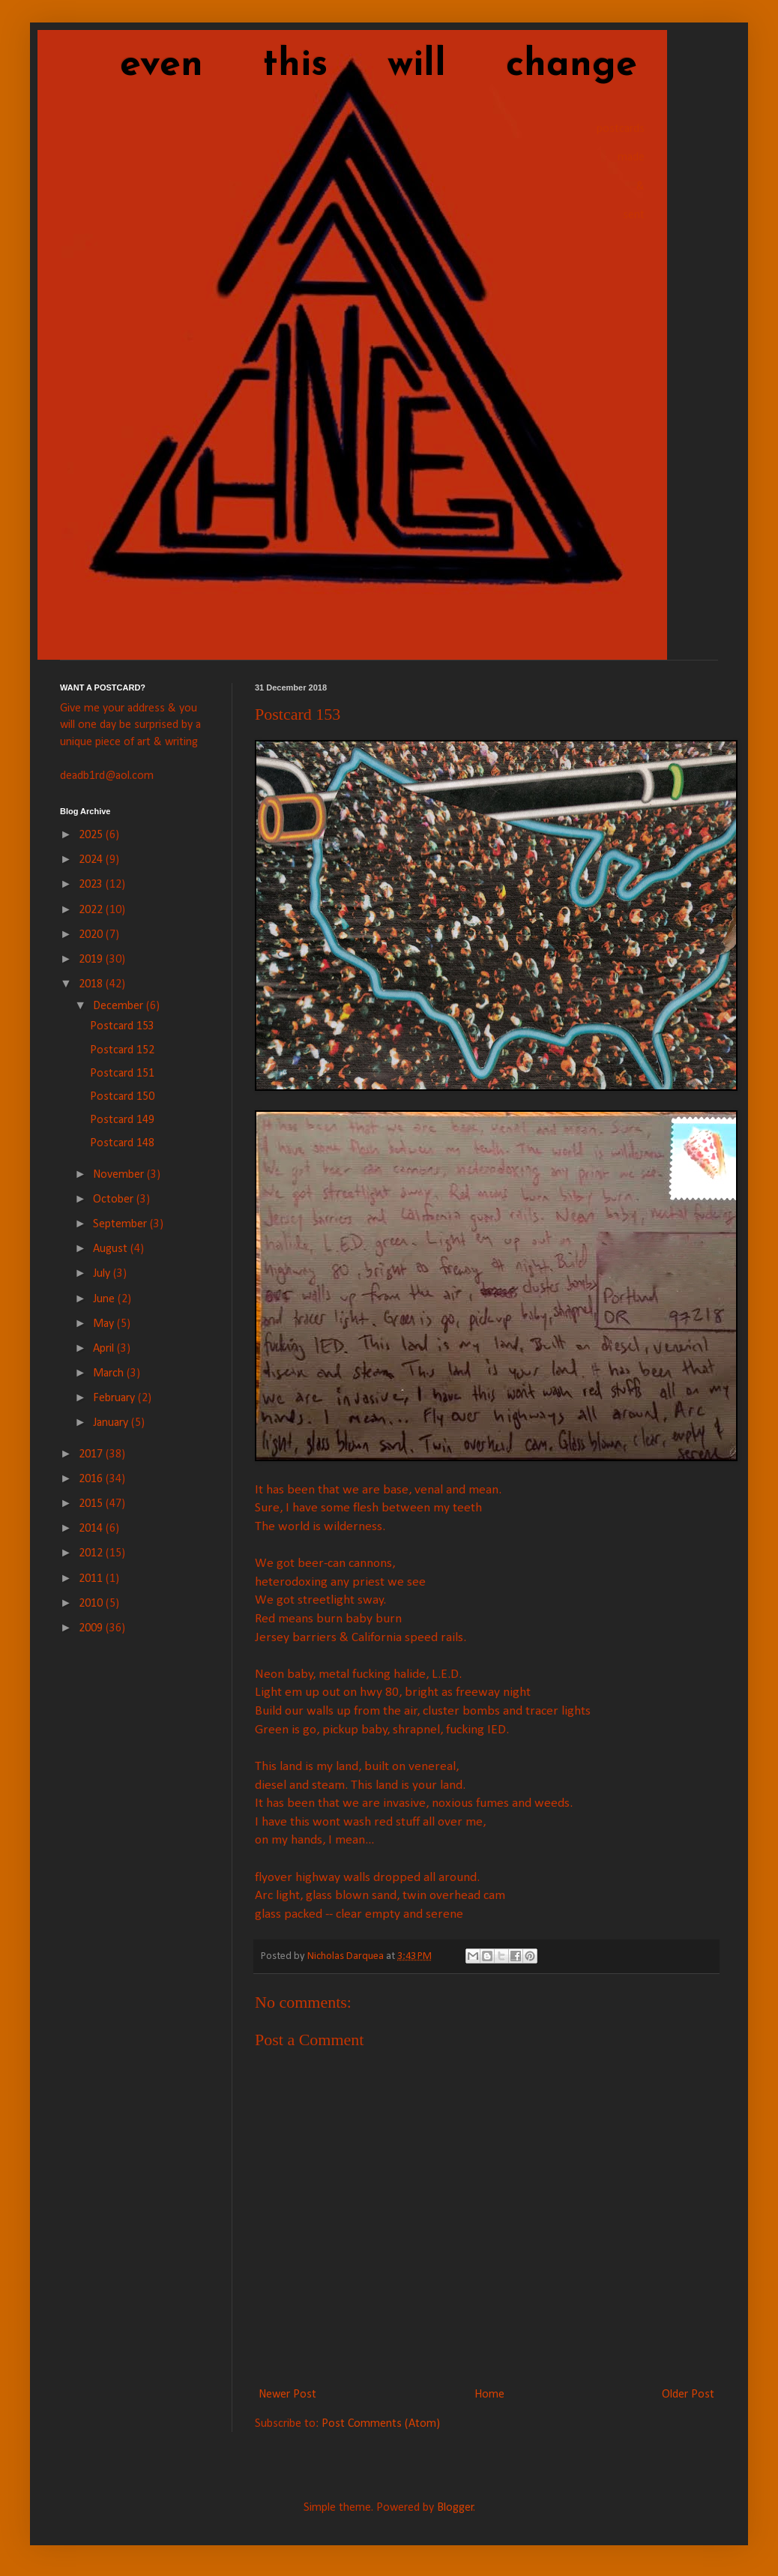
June (105, 1299)
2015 (92, 1504)
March (110, 1373)
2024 (92, 860)
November (120, 1175)
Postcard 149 (122, 1120)
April (105, 1349)
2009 (92, 1628)
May (105, 1324)
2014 (92, 1529)
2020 (92, 935)
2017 (92, 1454)
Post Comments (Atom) (381, 2424)
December (119, 1006)
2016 (92, 1479)
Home (489, 2395)
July (103, 1274)
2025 (92, 835)
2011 (92, 1579)
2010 (92, 1604)
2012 (92, 1553)
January (112, 1423)
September (121, 1224)
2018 (92, 984)
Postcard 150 (122, 1097)
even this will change (348, 65)
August (111, 1249)
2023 (92, 885)
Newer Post (287, 2395)
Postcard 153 (122, 1026)
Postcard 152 (122, 1050)
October (114, 1200)
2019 (92, 960)
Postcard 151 (122, 1074)
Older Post (688, 2395)
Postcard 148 (122, 1143)
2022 (92, 910)
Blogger (455, 2508)
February (115, 1398)
